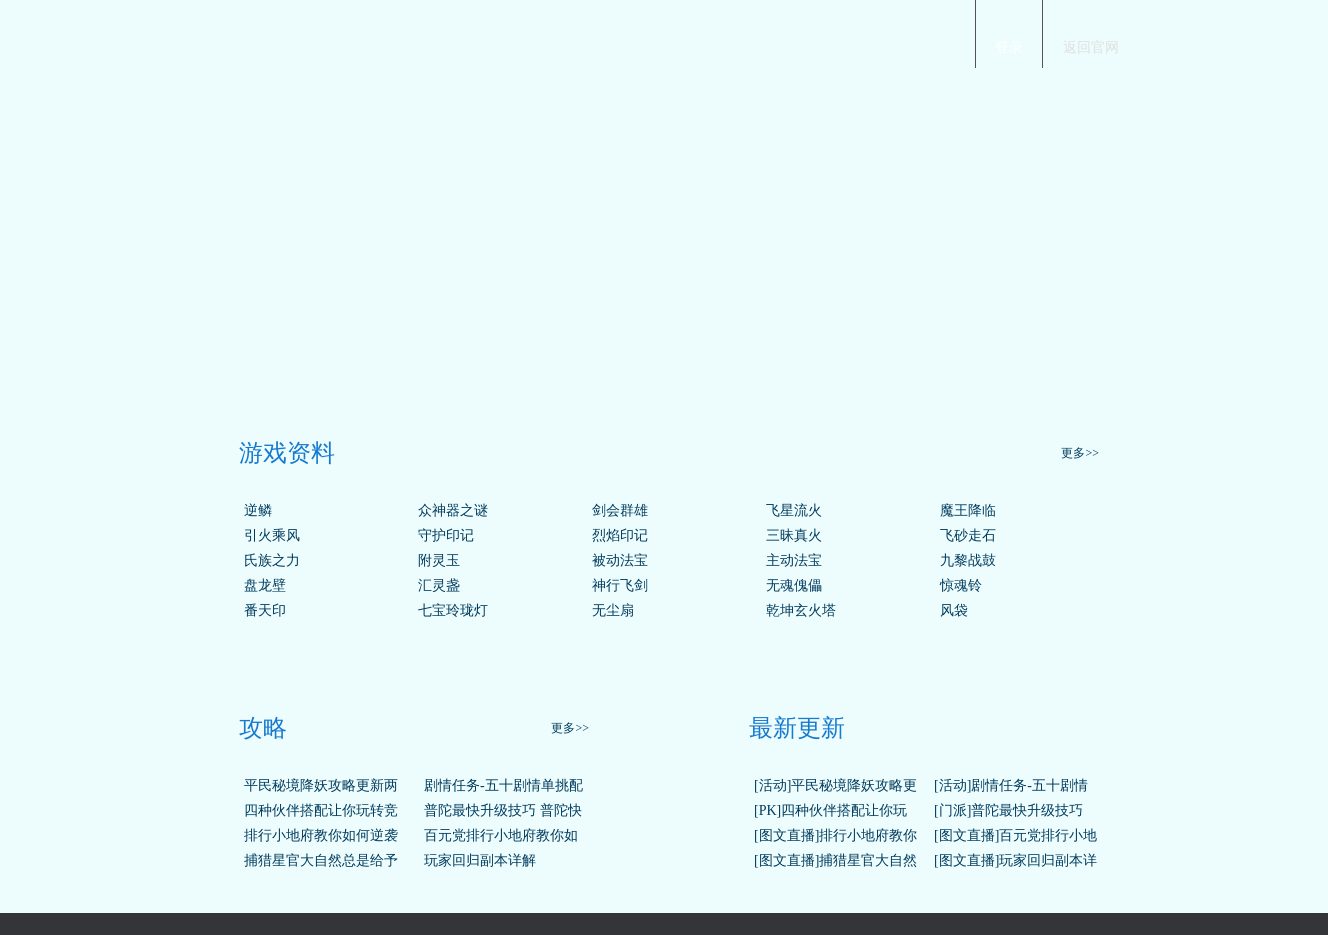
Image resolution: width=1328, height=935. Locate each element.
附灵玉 (439, 560)
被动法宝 (620, 560)
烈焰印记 (620, 535)
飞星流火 (794, 510)
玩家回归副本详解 (480, 860)
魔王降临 (968, 510)
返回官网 (1091, 47)
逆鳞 (258, 510)
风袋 (954, 610)
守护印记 (446, 535)
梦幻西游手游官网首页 (264, 31)
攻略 (263, 728)
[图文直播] (786, 835)
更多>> (1080, 453)
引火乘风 (272, 535)
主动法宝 (794, 560)
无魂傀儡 (794, 585)
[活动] (772, 785)
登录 (1009, 47)
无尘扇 (613, 610)
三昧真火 (794, 535)
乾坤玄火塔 (801, 610)
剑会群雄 (620, 510)
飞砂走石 (968, 535)
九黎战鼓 (968, 560)
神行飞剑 (620, 585)
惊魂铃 (961, 585)
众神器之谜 (453, 510)
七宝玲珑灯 (453, 610)
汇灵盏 (439, 585)
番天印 (265, 610)
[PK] (767, 810)
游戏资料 (287, 453)
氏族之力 (272, 560)
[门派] (952, 810)
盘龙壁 (265, 585)
